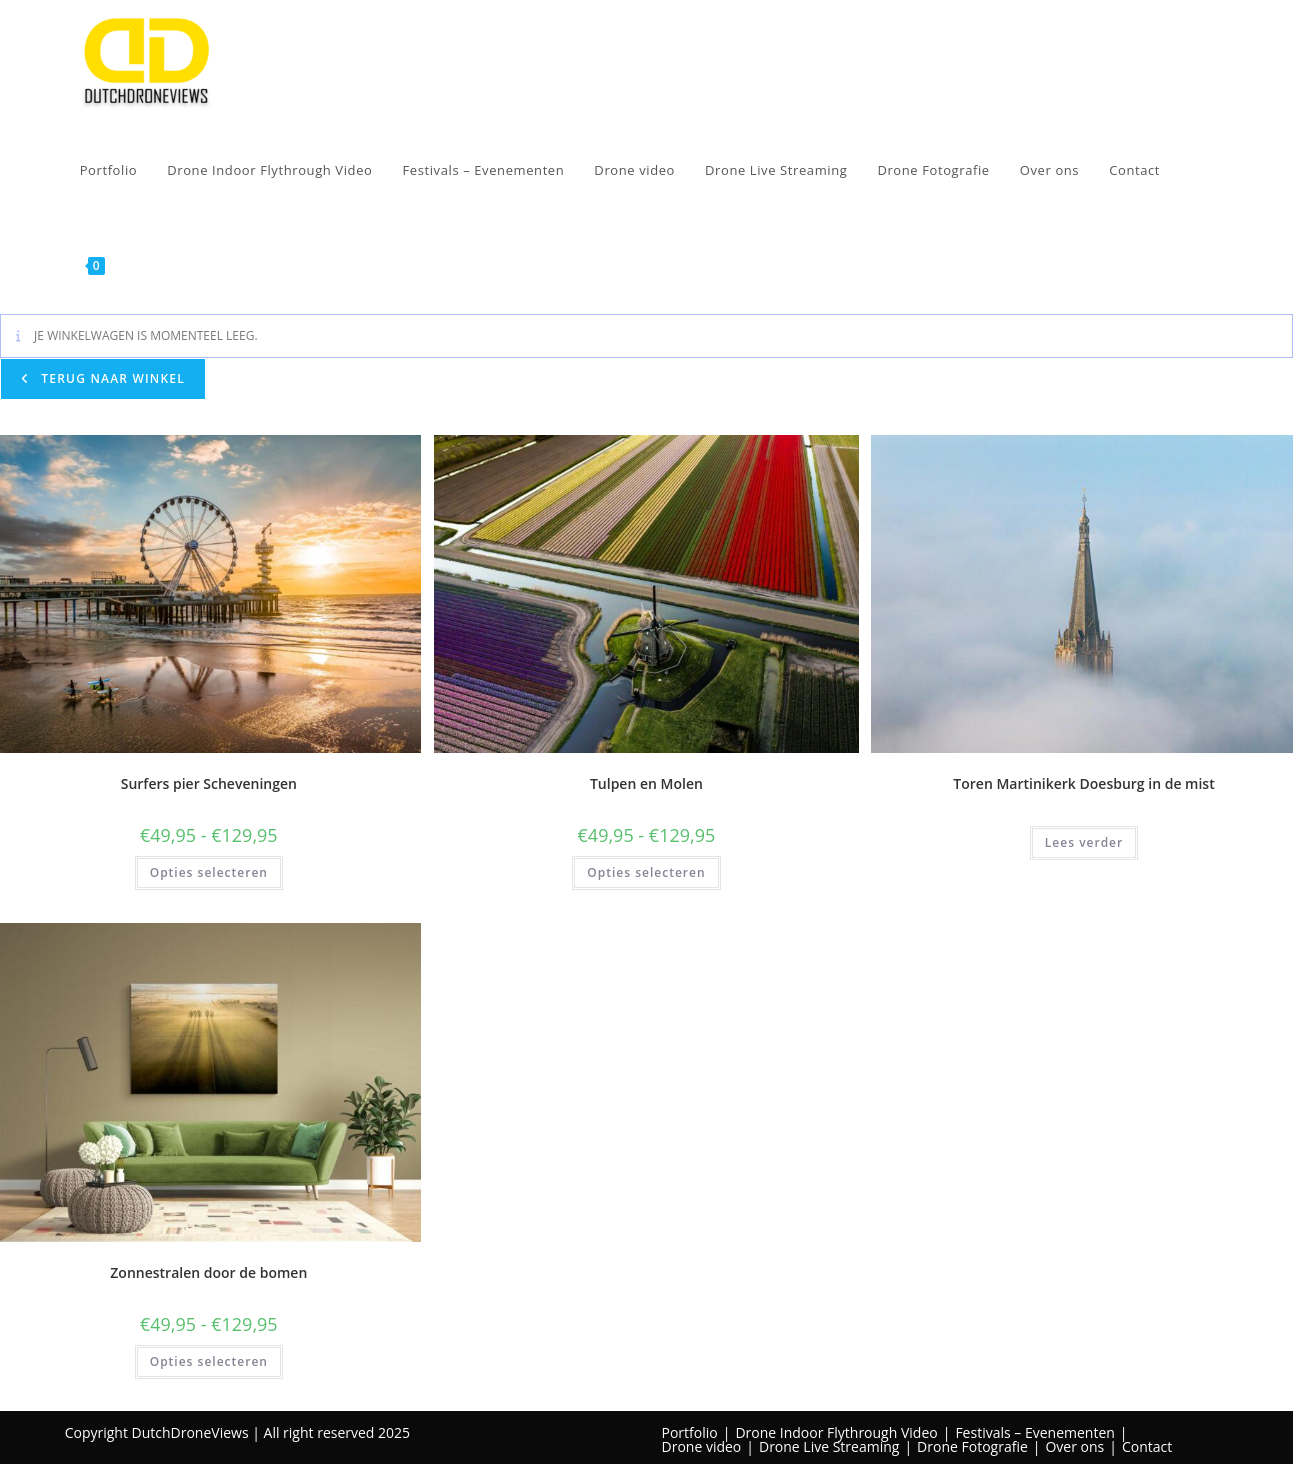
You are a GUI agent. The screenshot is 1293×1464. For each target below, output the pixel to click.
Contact (1147, 1446)
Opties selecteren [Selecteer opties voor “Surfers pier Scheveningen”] (209, 872)
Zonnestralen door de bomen (208, 1272)
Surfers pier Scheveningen (209, 783)
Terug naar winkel (111, 378)
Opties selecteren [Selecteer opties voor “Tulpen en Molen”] (646, 872)
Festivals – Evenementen (1034, 1432)
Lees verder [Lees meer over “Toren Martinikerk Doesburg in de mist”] (1084, 842)
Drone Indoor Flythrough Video (836, 1432)
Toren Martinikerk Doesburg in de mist (1083, 783)
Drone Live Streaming (829, 1446)
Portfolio (690, 1432)
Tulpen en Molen (646, 783)
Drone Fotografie (972, 1446)
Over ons (1074, 1446)
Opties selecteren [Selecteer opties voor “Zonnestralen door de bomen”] (209, 1361)
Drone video (702, 1446)
